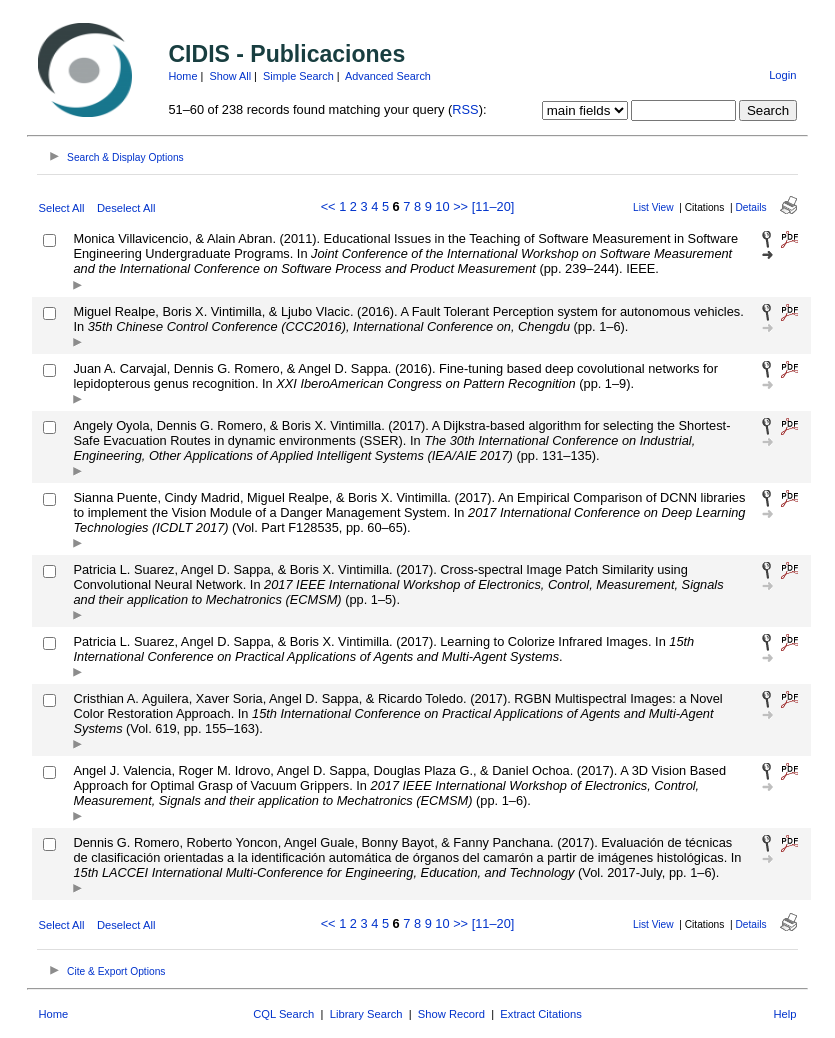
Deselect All (126, 208)
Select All (61, 208)
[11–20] (493, 206)
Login (782, 75)
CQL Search (283, 1014)
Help (785, 1014)
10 (442, 206)
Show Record (451, 1014)
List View (653, 207)
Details (751, 207)
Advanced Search (388, 76)
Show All (230, 76)
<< (328, 206)
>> (460, 206)
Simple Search (298, 76)
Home (182, 76)
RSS (465, 109)
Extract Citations (540, 1014)
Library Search (366, 1014)
